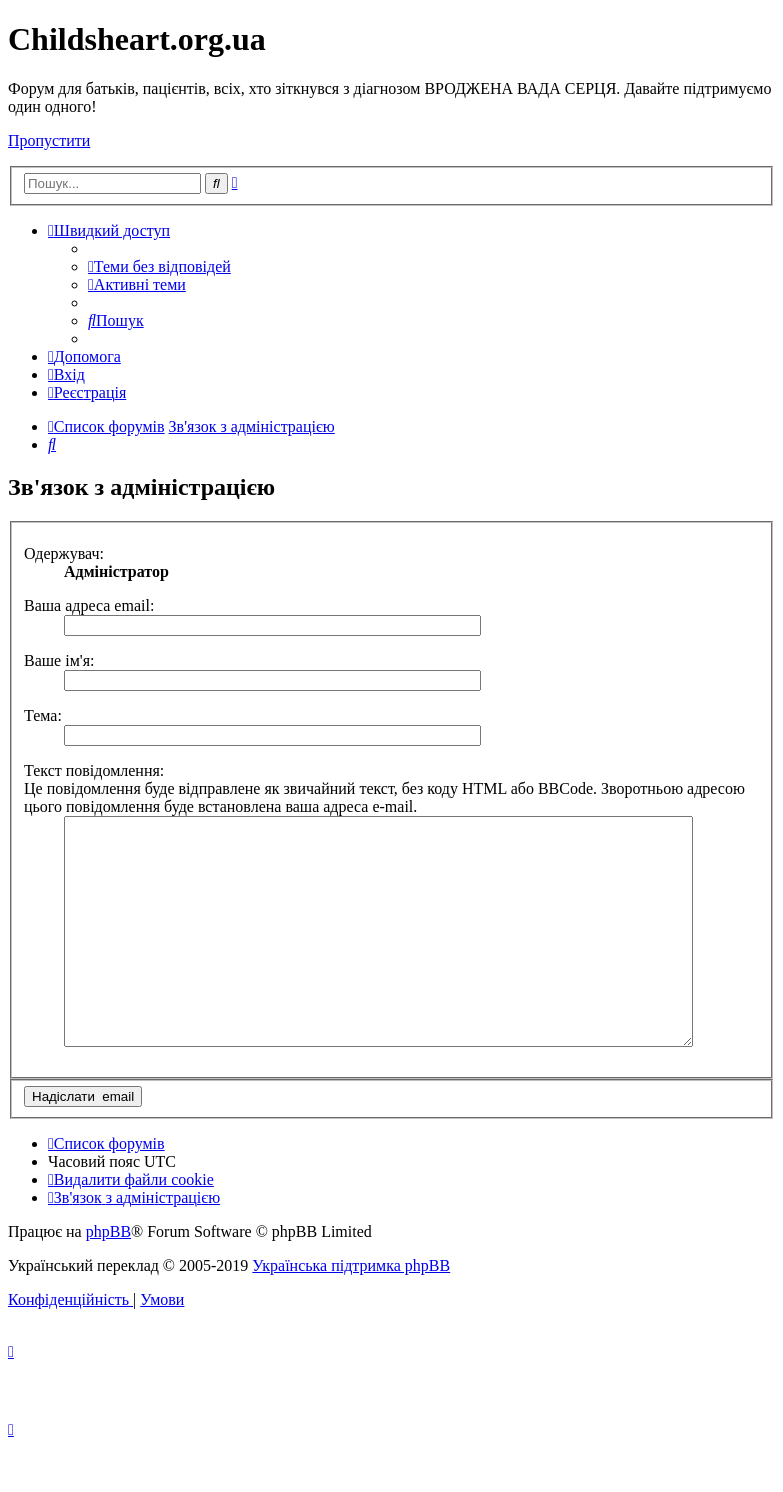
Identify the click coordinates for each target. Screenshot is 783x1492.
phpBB (108, 1276)
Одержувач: (64, 553)
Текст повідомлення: (94, 770)
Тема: (43, 715)
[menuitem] (159, 266)
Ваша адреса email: (89, 605)
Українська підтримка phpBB (351, 1310)
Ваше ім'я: (59, 660)
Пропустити (49, 140)
